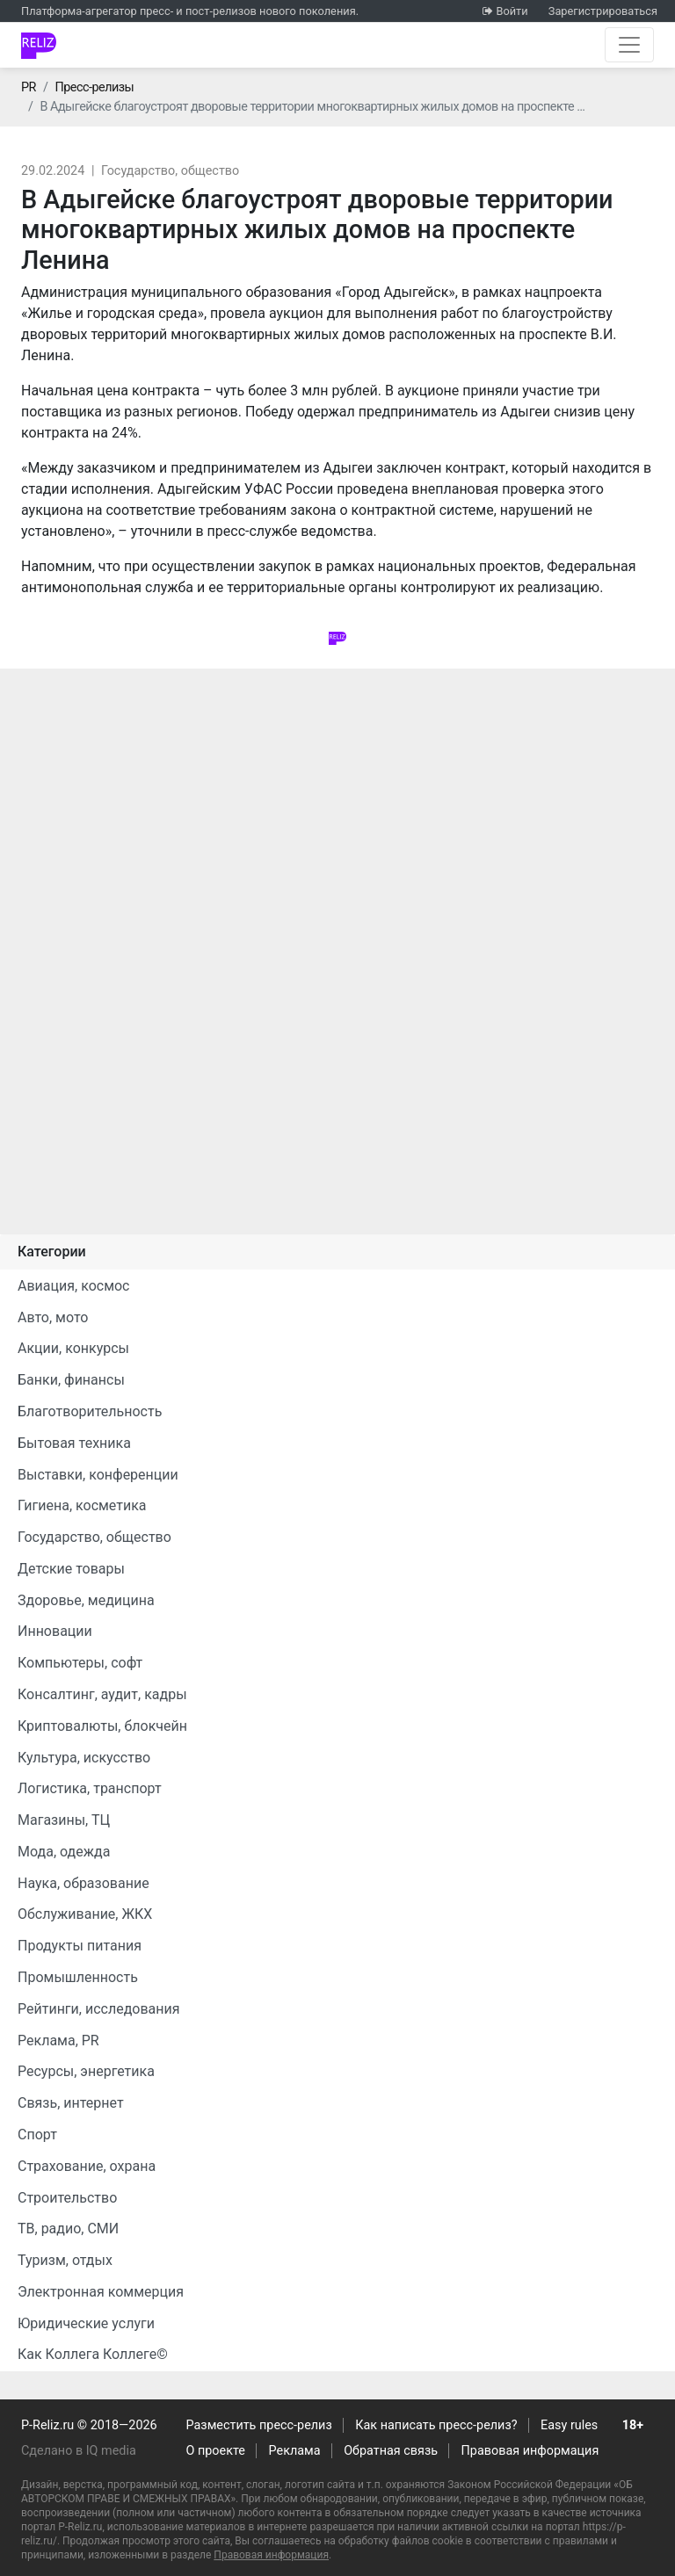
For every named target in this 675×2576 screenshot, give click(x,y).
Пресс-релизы (94, 87)
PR (28, 87)
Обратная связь (391, 2450)
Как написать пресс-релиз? (436, 2425)
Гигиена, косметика (82, 1505)
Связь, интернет (71, 2103)
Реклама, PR (58, 2040)
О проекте (215, 2450)
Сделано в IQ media (78, 2450)
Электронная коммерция (101, 2291)
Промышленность (78, 1977)
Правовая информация (530, 2450)
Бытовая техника (74, 1443)
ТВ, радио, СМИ (68, 2228)
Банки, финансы (71, 1379)
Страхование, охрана (87, 2166)
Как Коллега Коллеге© (93, 2354)
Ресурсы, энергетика (86, 2071)
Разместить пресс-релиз (259, 2425)
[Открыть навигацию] (629, 44)
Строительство (67, 2197)
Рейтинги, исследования (99, 2009)
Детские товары (71, 1568)
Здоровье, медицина (86, 1600)
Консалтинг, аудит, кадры (102, 1694)
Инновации (55, 1631)
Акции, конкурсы (73, 1348)
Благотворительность (90, 1411)
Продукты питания (80, 1945)
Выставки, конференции (98, 1474)
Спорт (37, 2134)
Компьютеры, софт (80, 1662)
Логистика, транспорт (90, 1788)
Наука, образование (83, 1883)
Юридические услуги (86, 2323)
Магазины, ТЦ (64, 1820)
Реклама (295, 2450)
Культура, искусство (84, 1757)
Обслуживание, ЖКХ (85, 1914)
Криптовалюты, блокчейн (102, 1726)
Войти (511, 11)
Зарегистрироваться (602, 11)
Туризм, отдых (65, 2260)
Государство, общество (170, 170)
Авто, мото (53, 1317)
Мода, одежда (64, 1851)
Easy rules (569, 2425)
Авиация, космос (74, 1285)
